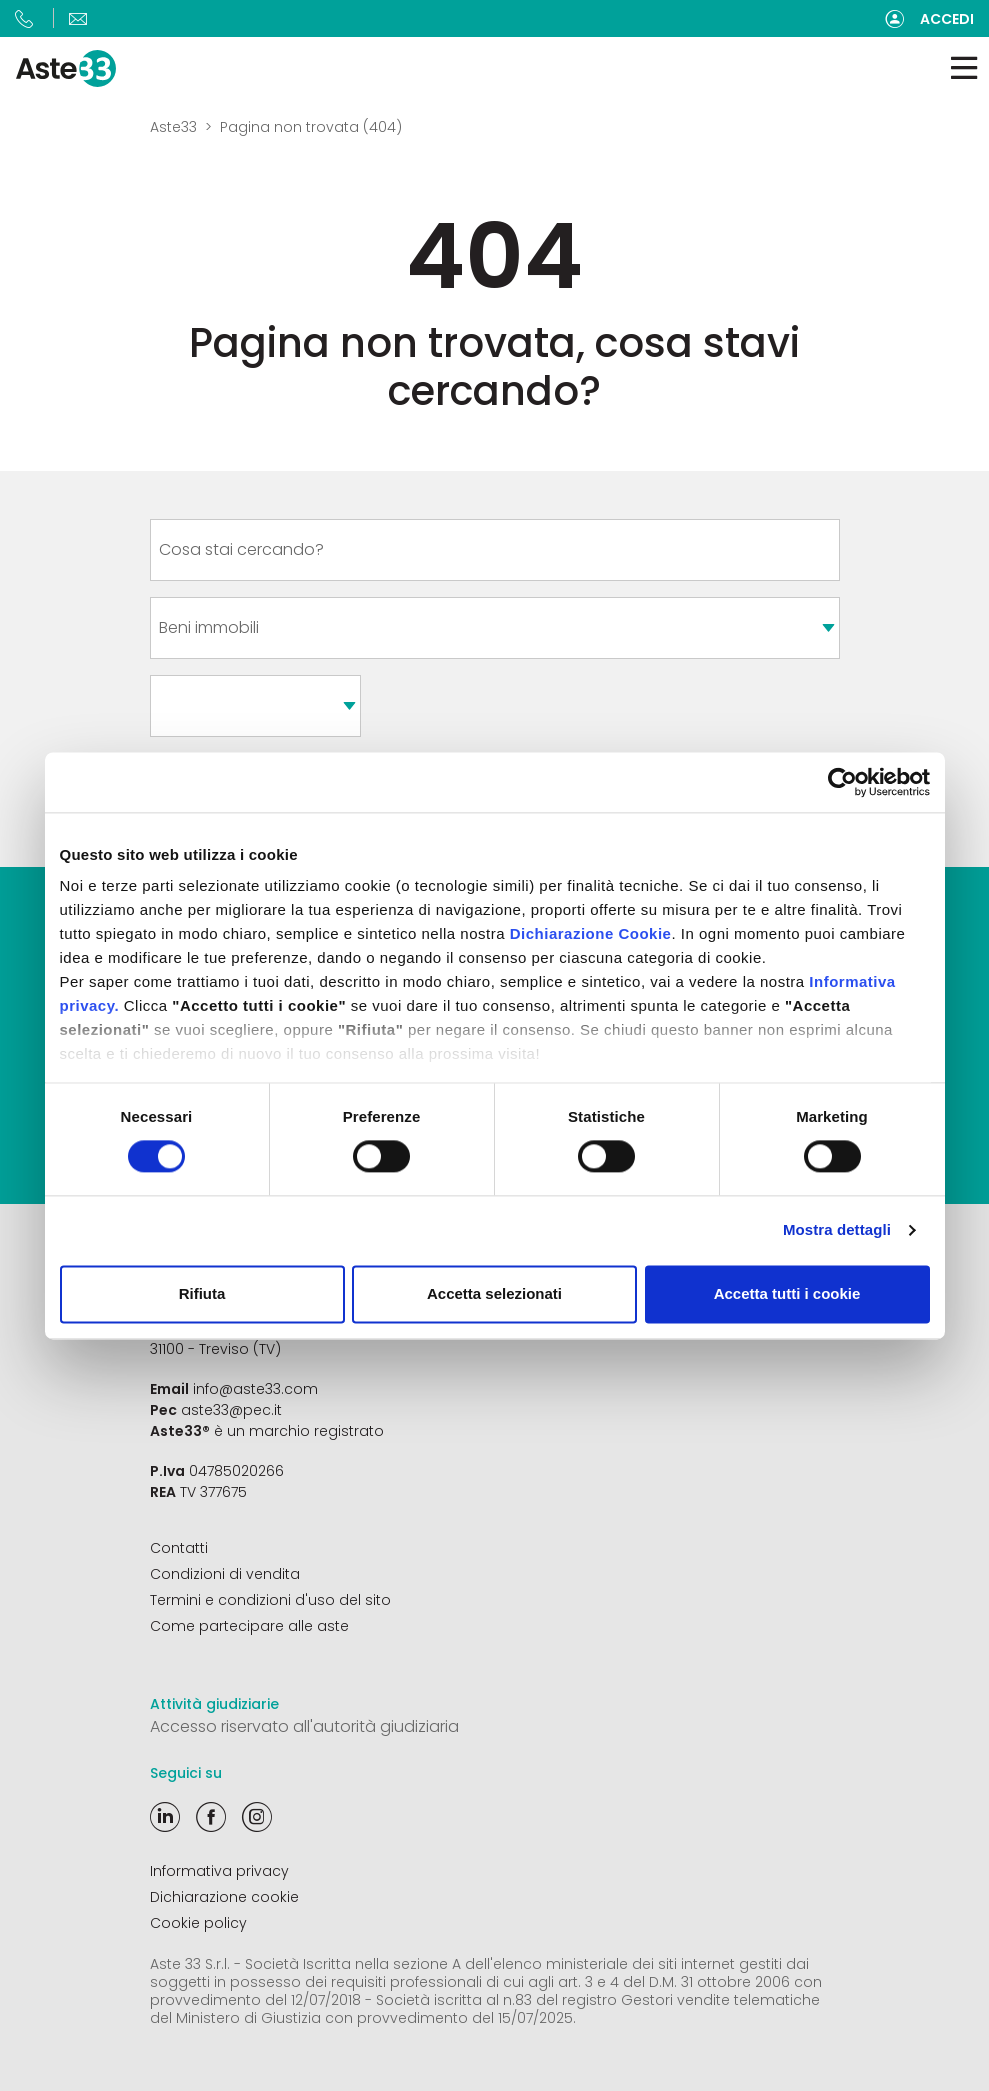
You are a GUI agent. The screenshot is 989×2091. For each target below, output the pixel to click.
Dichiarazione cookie (224, 1897)
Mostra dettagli (837, 1230)
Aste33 (173, 127)
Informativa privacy (219, 1871)
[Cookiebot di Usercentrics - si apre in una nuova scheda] (842, 782)
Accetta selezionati (494, 1293)
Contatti (179, 1548)
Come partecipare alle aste (249, 1626)
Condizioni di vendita (225, 1574)
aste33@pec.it (231, 1410)
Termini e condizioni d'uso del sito (270, 1600)
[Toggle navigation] (964, 68)
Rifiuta (202, 1293)
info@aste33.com (255, 1389)
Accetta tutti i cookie (787, 1293)
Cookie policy (198, 1923)
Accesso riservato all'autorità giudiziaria (304, 1726)
